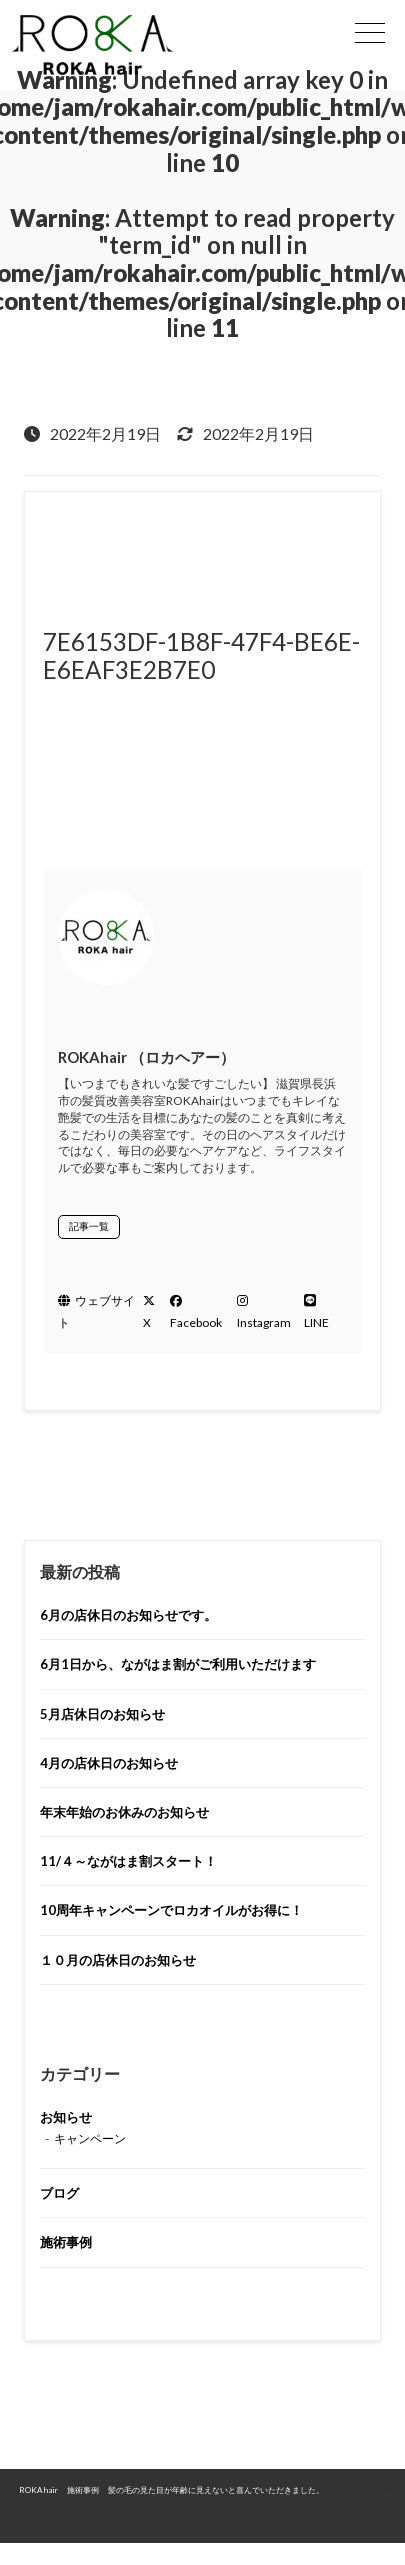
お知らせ (66, 2117)
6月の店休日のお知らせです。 (128, 1615)
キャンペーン (90, 2138)
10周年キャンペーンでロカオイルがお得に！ (171, 1910)
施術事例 (66, 2242)
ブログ (59, 2193)
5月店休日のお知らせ (102, 1714)
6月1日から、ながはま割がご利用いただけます (178, 1664)
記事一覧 (89, 1226)
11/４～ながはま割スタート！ (128, 1861)
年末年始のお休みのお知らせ (124, 1812)
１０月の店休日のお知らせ (118, 1960)
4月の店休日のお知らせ (109, 1763)
